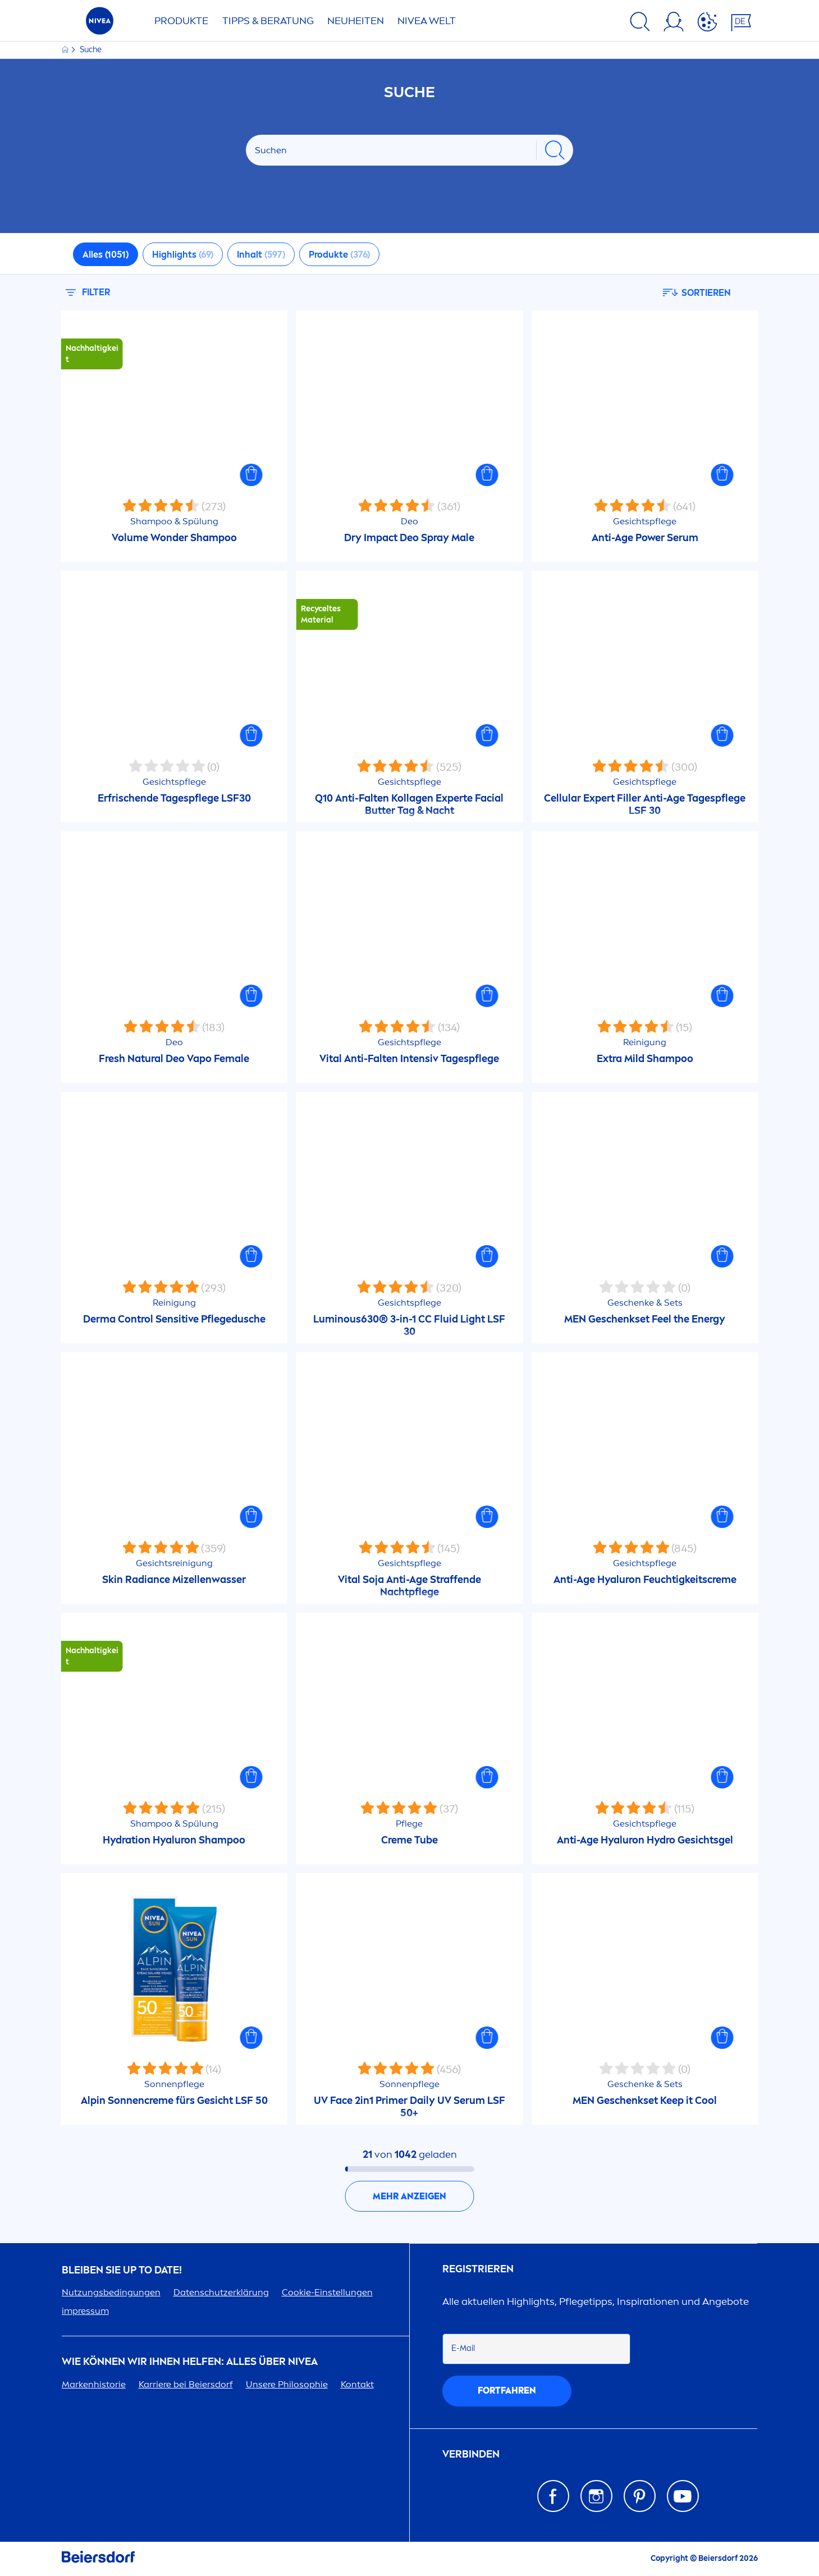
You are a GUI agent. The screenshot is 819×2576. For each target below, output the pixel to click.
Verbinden (471, 2454)
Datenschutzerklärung (221, 2292)
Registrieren (478, 2269)
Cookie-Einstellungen (327, 2292)
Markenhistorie (94, 2384)
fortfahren (507, 2390)
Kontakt (357, 2384)
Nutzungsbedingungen (111, 2292)
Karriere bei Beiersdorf (186, 2384)
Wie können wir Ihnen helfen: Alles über (190, 2362)
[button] (251, 475)
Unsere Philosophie (287, 2384)
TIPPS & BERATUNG (268, 21)
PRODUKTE (181, 21)
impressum (85, 2310)
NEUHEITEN (355, 21)
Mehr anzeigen (409, 2196)
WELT (426, 21)
